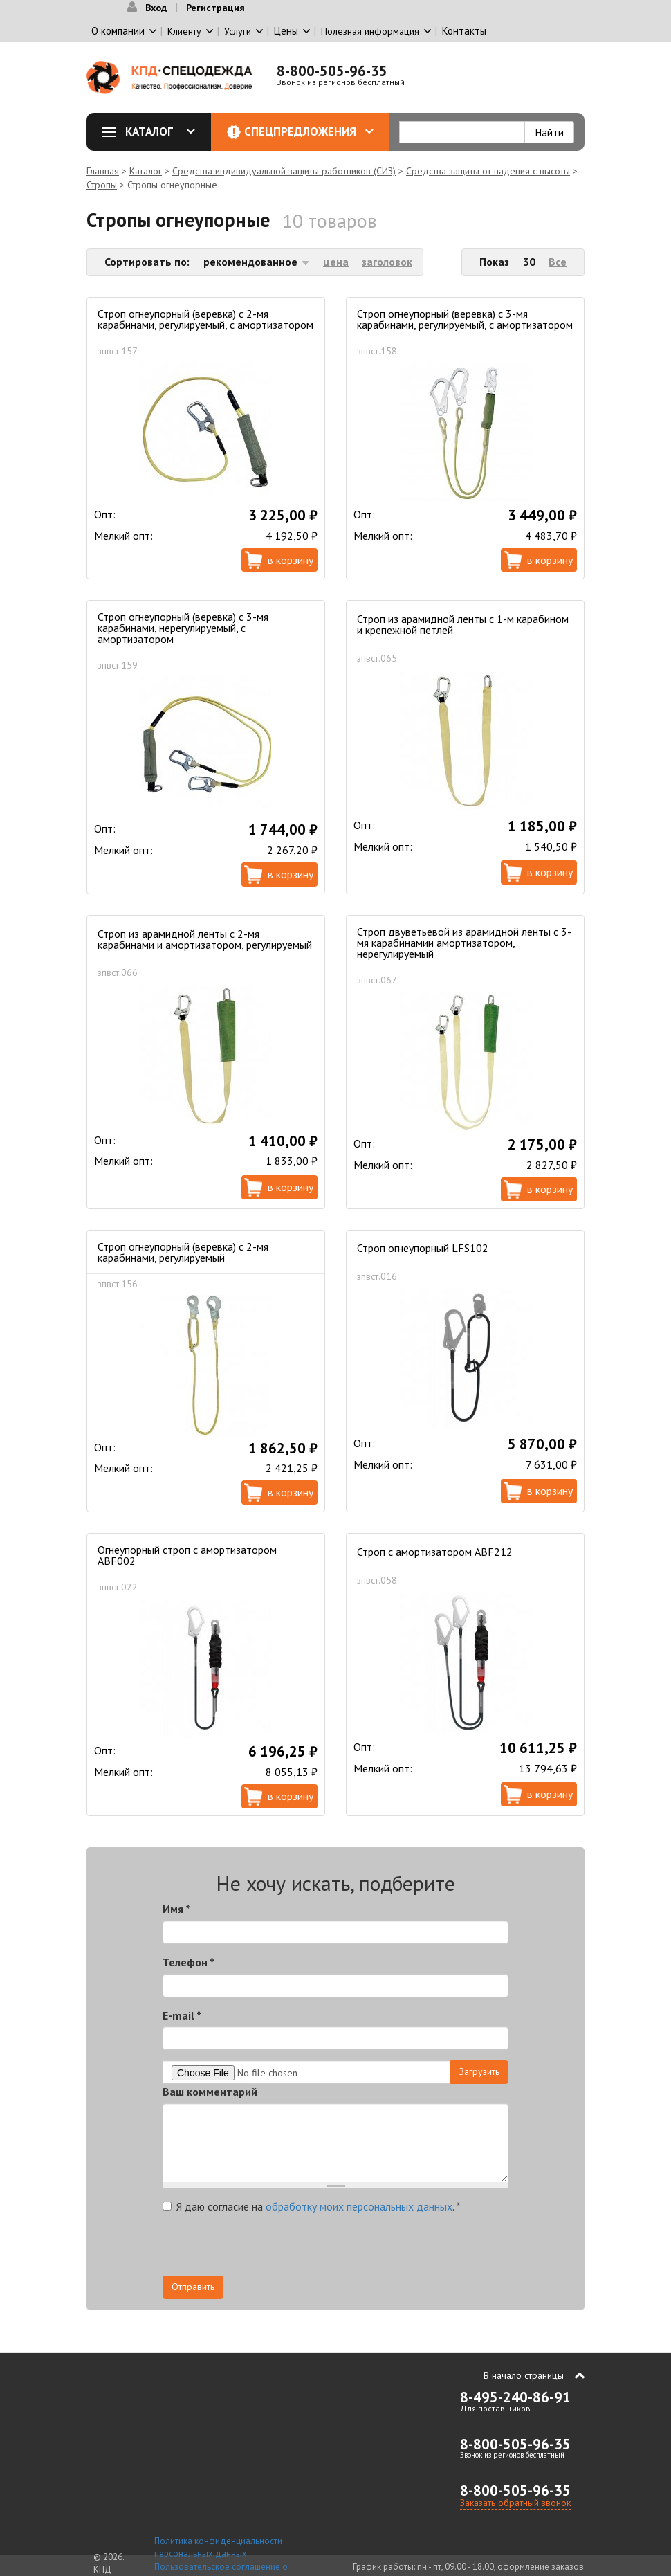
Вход (156, 7)
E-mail (182, 2015)
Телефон (188, 1962)
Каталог (153, 131)
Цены (286, 30)
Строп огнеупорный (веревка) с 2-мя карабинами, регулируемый (183, 1252)
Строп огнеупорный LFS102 (422, 1248)
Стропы (101, 185)
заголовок (387, 262)
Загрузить (479, 2071)
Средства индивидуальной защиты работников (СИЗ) (284, 171)
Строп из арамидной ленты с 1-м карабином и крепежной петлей (463, 624)
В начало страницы (524, 2375)
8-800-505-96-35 (332, 71)
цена (336, 262)
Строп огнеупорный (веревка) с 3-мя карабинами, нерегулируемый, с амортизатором (183, 628)
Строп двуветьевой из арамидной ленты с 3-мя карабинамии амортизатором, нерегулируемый (464, 943)
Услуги (237, 31)
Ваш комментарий (210, 2091)
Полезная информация (370, 31)
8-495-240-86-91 (515, 2397)
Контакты (464, 30)
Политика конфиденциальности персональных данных (218, 2547)
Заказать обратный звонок (515, 2502)
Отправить (193, 2286)
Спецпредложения (309, 131)
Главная (102, 171)
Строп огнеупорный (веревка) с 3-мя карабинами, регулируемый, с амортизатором (465, 319)
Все (558, 262)
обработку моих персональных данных (359, 2206)
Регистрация (215, 7)
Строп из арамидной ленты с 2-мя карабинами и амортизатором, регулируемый (205, 939)
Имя (176, 1909)
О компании (118, 30)
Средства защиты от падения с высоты (488, 171)
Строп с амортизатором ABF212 (435, 1552)
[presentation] (384, 2249)
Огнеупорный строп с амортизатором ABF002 (187, 1555)
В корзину (290, 560)
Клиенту (184, 31)
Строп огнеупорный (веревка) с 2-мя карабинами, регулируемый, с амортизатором (205, 319)
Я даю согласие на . (312, 2206)
